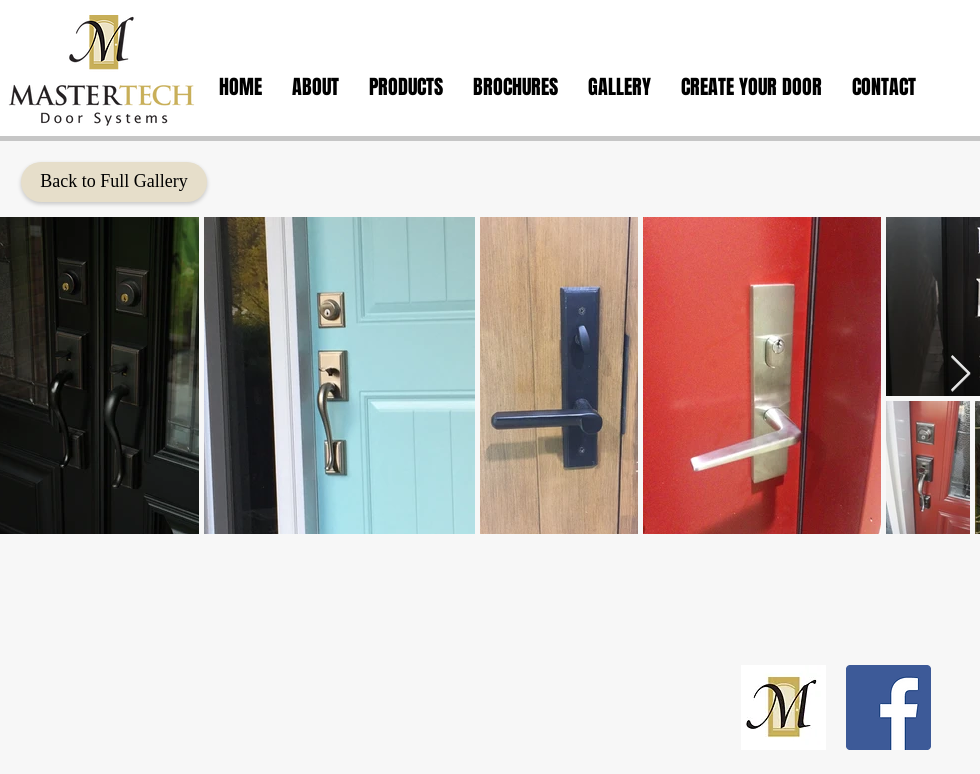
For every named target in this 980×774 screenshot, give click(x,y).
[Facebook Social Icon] (888, 707)
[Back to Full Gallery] (114, 182)
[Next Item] (960, 374)
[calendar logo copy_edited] (783, 707)
